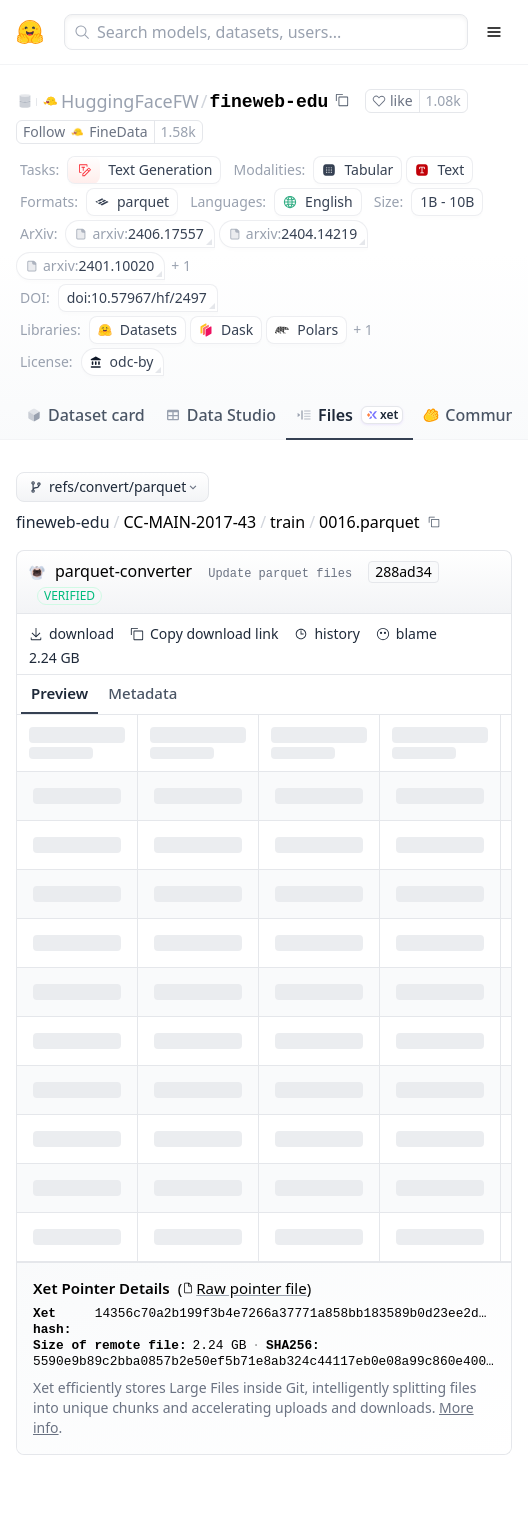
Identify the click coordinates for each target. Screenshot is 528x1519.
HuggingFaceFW (130, 101)
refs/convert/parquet (114, 486)
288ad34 (403, 571)
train (287, 522)
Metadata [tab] (142, 693)
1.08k (443, 100)
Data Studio (220, 415)
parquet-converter (123, 571)
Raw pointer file (244, 1288)
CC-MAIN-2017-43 (190, 522)
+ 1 (181, 265)
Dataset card (85, 415)
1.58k (178, 131)
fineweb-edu (268, 102)
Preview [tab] (59, 693)
